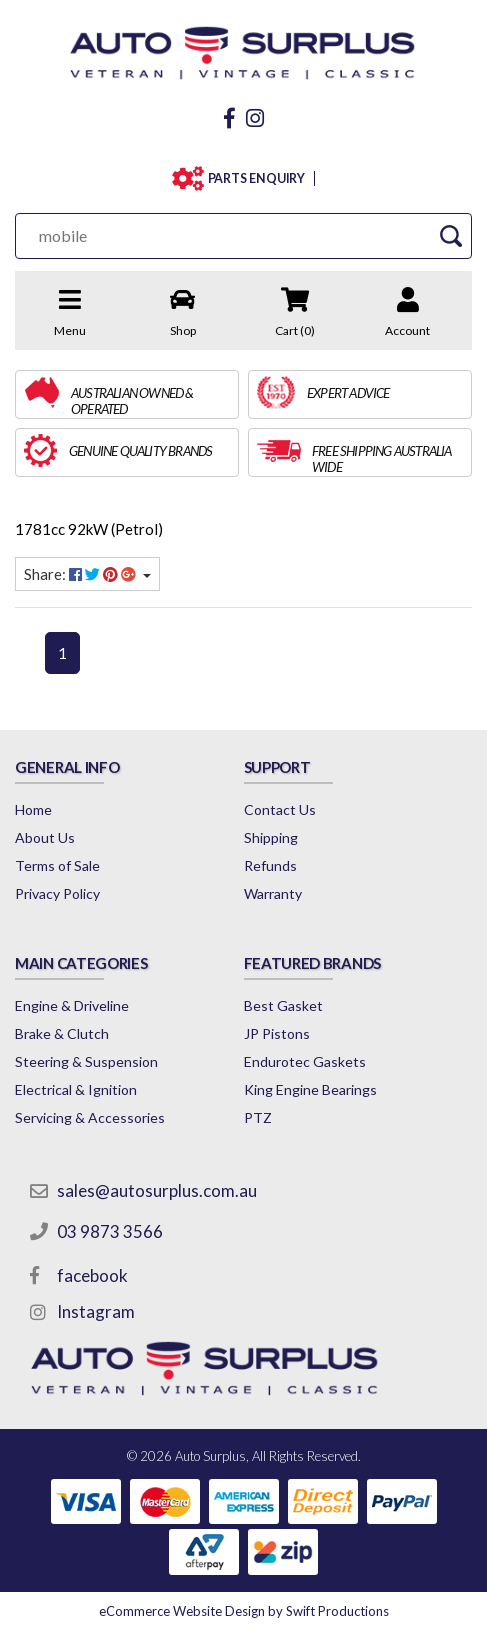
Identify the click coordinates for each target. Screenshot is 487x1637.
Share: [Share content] (81, 574)
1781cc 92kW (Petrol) (89, 529)
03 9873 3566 (110, 1231)
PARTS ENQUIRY (257, 178)
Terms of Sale (57, 865)
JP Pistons (277, 1033)
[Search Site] (450, 235)
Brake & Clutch (62, 1033)
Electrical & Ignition (76, 1089)
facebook (92, 1275)
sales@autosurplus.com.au (157, 1190)
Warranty (273, 893)
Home (33, 809)
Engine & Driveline (72, 1005)
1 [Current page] (62, 653)
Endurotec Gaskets (305, 1061)
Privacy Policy (57, 893)
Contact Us (280, 809)
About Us (45, 837)
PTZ (258, 1117)
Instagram (96, 1311)
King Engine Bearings (310, 1089)
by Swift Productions (244, 1611)
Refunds (270, 865)
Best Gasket (283, 1005)
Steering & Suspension (86, 1061)
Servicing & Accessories (90, 1117)
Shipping (271, 837)
